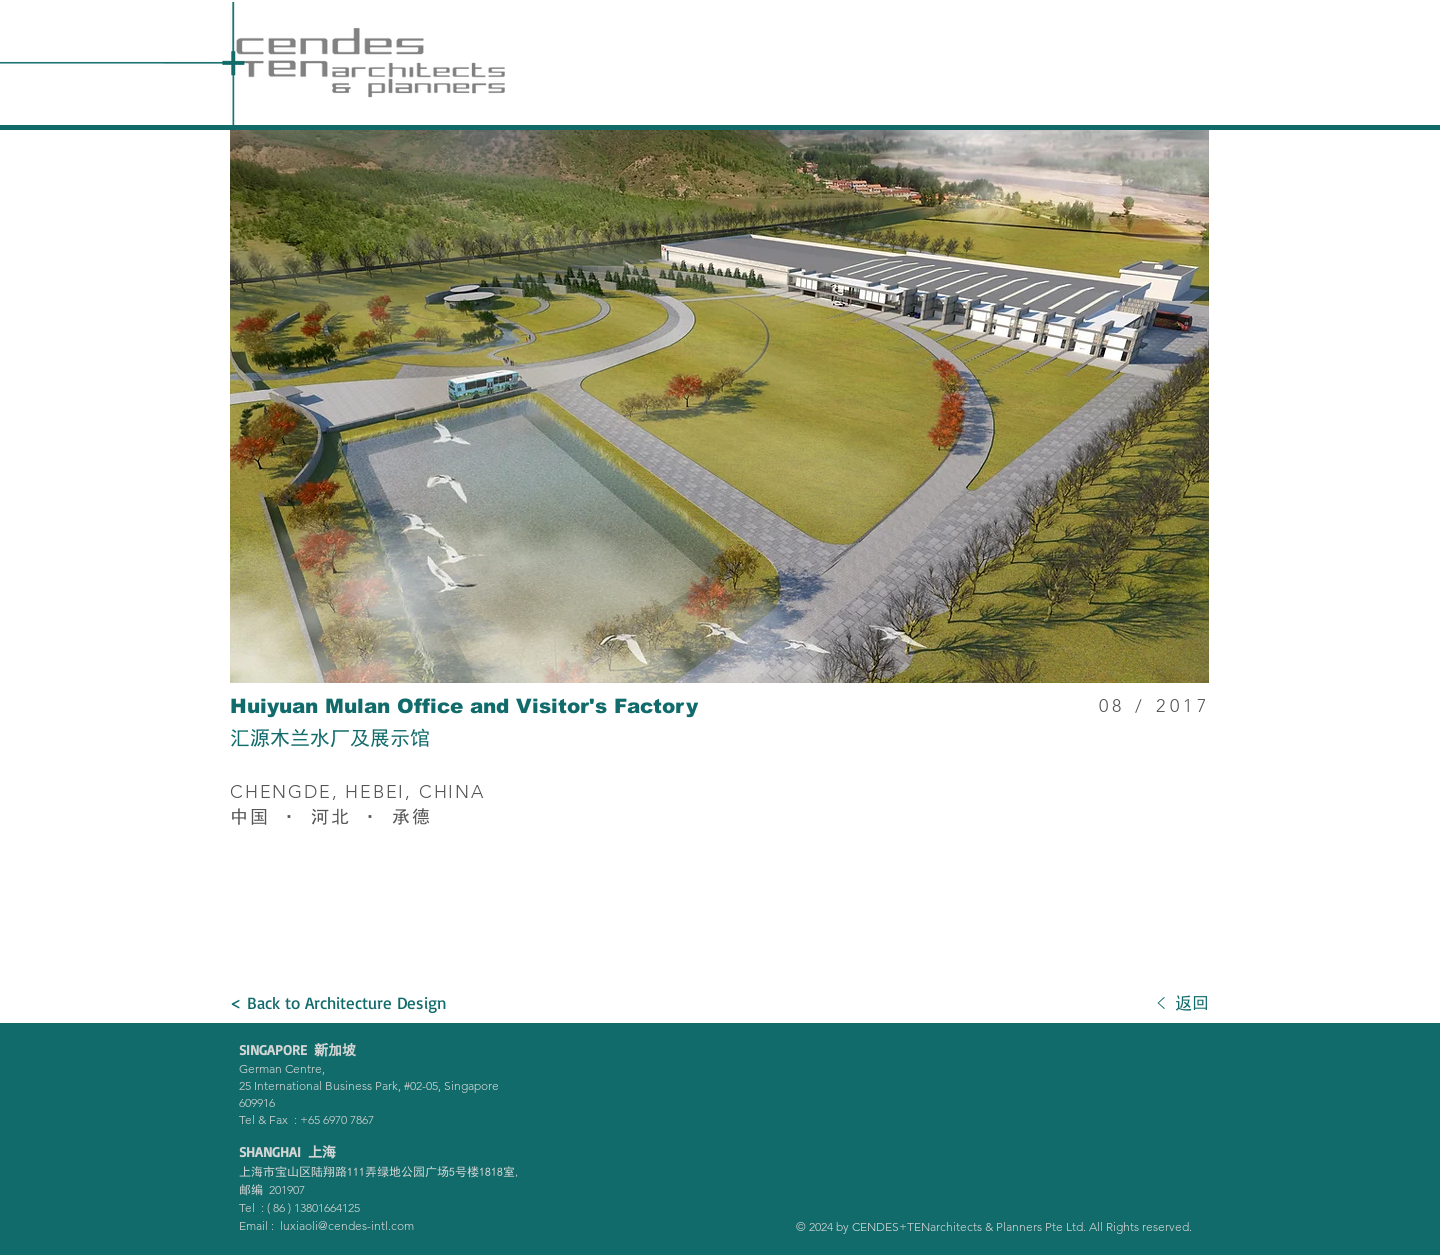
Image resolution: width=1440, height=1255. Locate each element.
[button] (719, 406)
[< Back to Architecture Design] (340, 1003)
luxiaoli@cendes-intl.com (347, 1225)
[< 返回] (1098, 1003)
